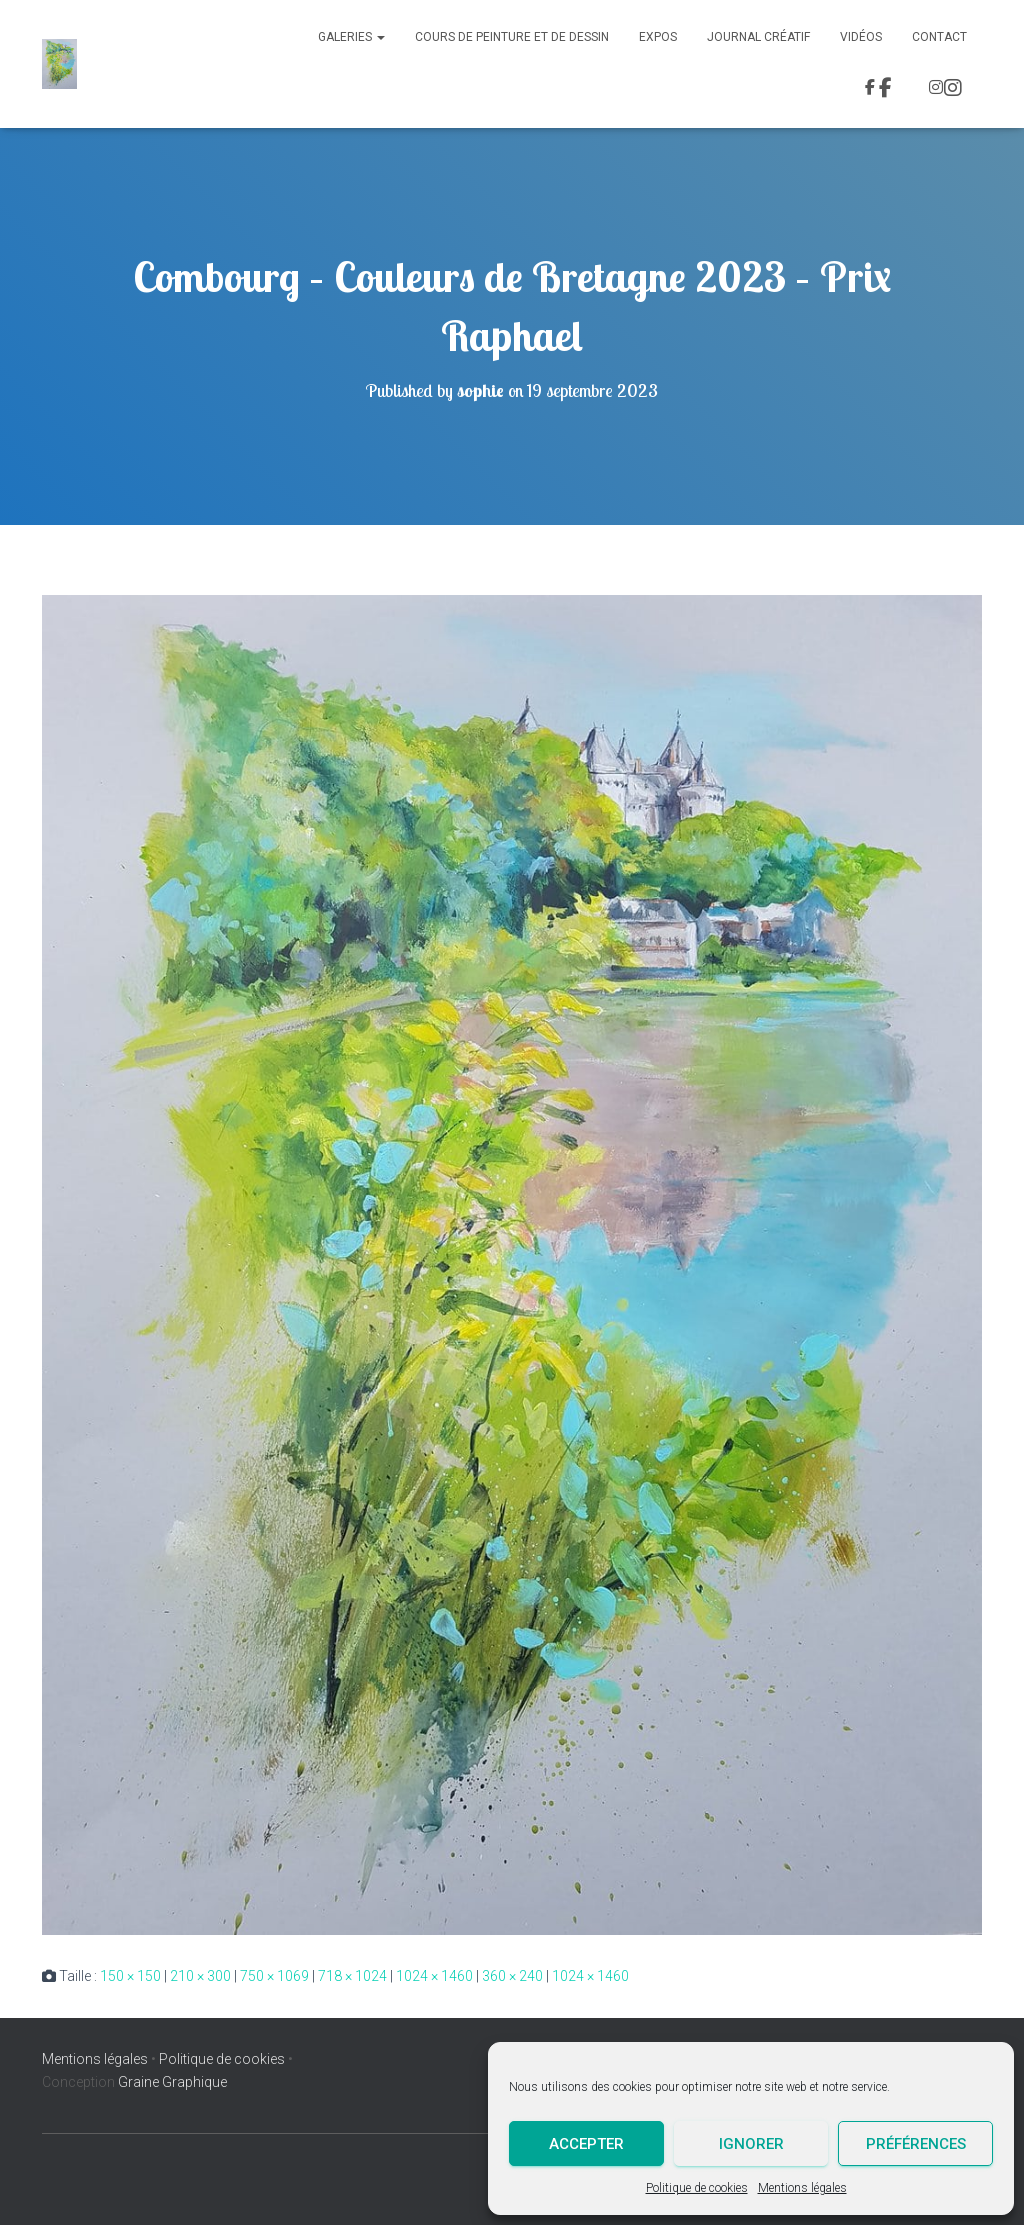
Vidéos (861, 37)
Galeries (351, 37)
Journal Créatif (758, 37)
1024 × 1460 (434, 1976)
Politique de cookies (697, 2188)
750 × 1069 (274, 1976)
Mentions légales (802, 2188)
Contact (939, 37)
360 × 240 (512, 1976)
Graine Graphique (172, 2082)
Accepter (586, 2144)
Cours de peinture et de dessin (512, 37)
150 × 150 (130, 1976)
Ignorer (751, 2144)
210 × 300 (200, 1976)
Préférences (916, 2144)
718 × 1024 (352, 1976)
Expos (658, 37)
